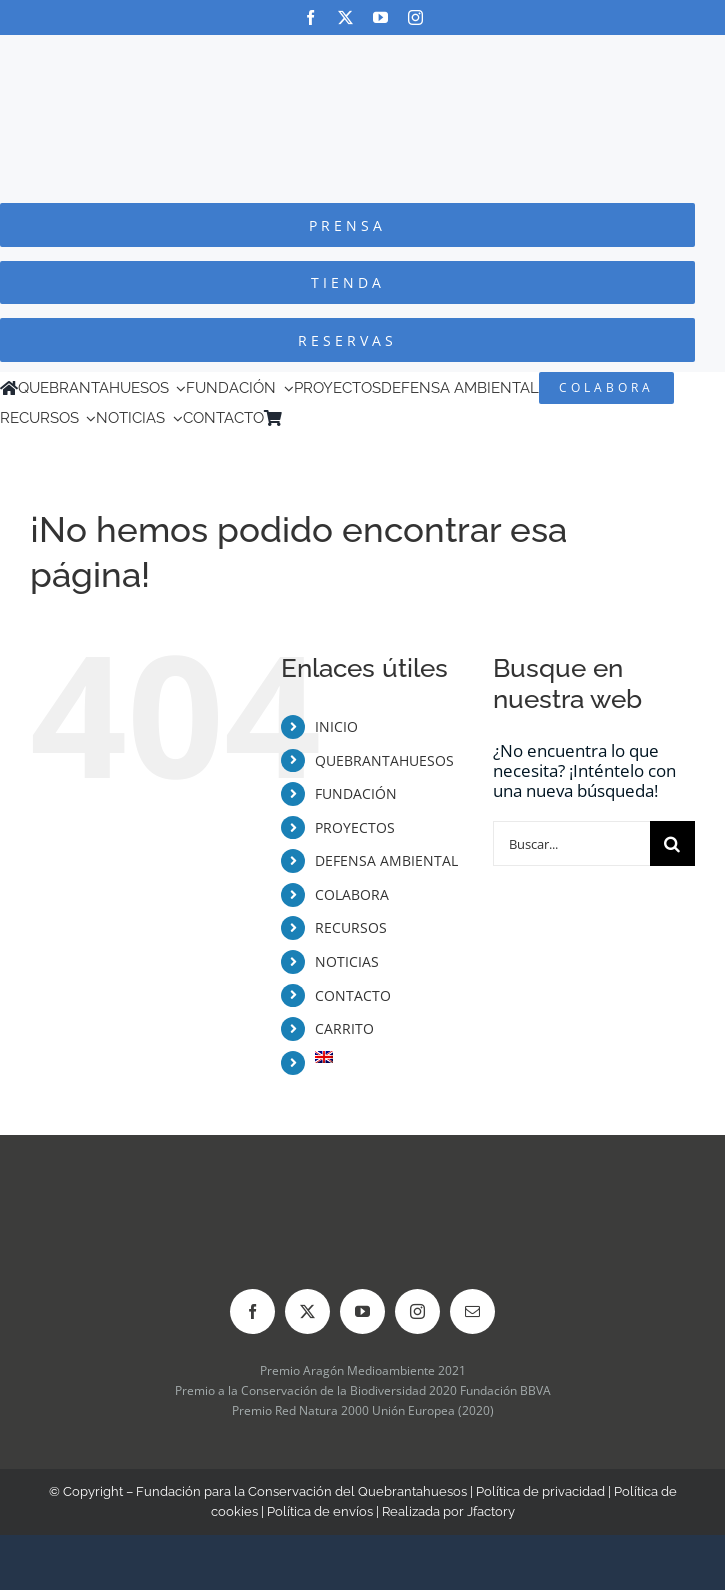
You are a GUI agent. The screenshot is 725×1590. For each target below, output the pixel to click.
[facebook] (310, 17)
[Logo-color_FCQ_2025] (363, 53)
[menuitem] (319, 418)
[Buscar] (672, 843)
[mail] (472, 1311)
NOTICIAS (347, 961)
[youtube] (380, 17)
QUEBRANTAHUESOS (384, 760)
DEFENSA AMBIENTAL (386, 860)
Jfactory (491, 1511)
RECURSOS (351, 927)
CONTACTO (353, 995)
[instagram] (415, 17)
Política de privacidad (540, 1491)
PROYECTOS (355, 827)
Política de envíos (320, 1511)
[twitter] (345, 17)
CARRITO (344, 1028)
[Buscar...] (571, 843)
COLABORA (352, 894)
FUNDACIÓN (356, 793)
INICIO (336, 726)
